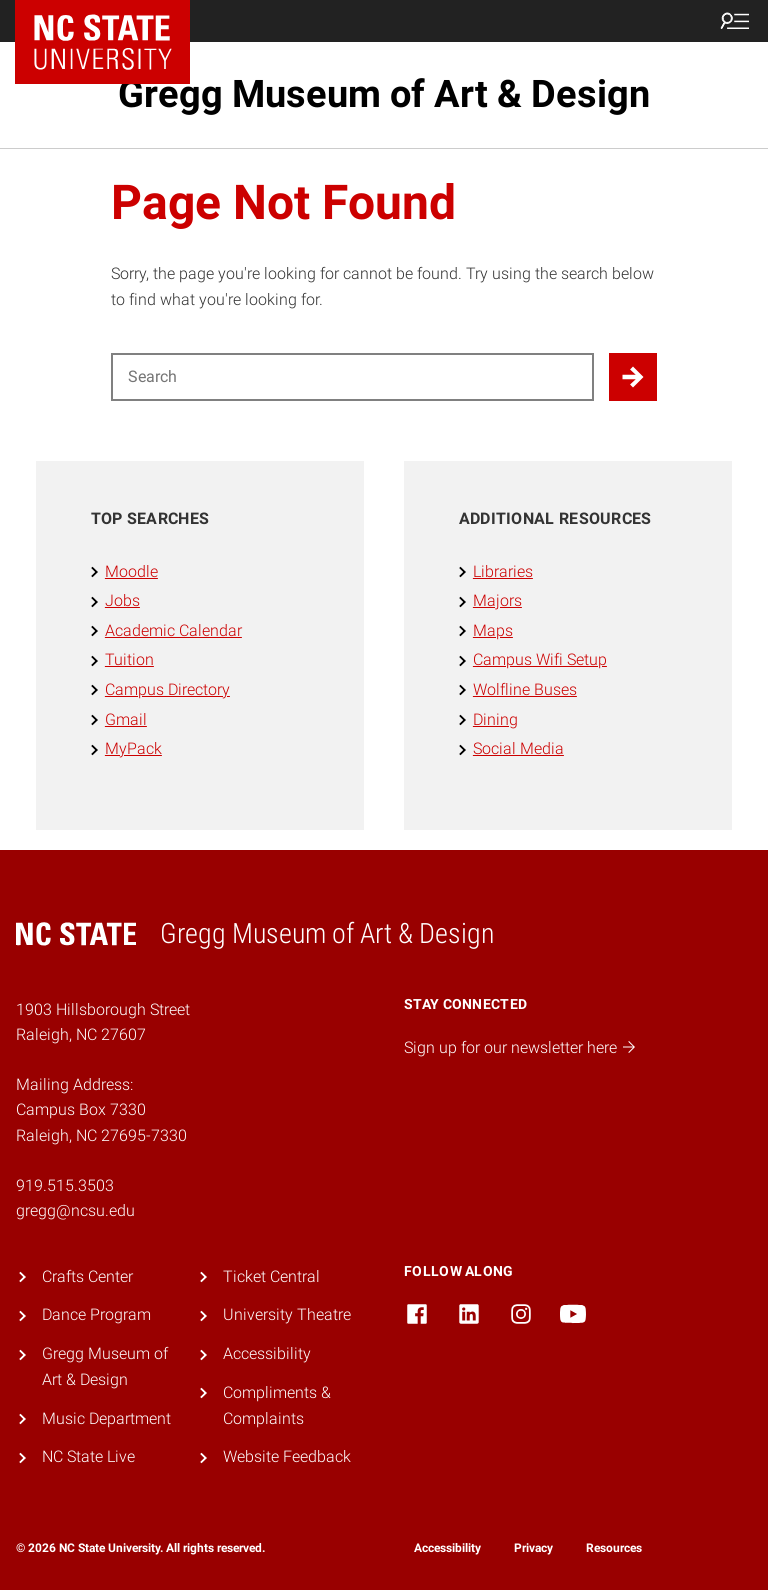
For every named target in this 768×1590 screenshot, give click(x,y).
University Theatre (287, 1314)
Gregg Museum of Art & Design (384, 94)
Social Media (518, 748)
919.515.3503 (65, 1185)
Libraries (503, 571)
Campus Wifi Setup (540, 659)
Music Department (106, 1418)
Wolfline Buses (525, 689)
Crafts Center (87, 1276)
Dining (495, 719)
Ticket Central (271, 1276)
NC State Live (88, 1456)
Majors (497, 600)
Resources (614, 1548)
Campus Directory (167, 689)
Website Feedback (287, 1456)
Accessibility (267, 1353)
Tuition (129, 659)
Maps (493, 630)
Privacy (533, 1548)
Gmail (126, 719)
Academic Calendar (173, 630)
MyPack (133, 748)
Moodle (131, 571)
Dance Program (96, 1314)
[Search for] (352, 377)
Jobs (122, 600)
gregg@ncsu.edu (75, 1210)
